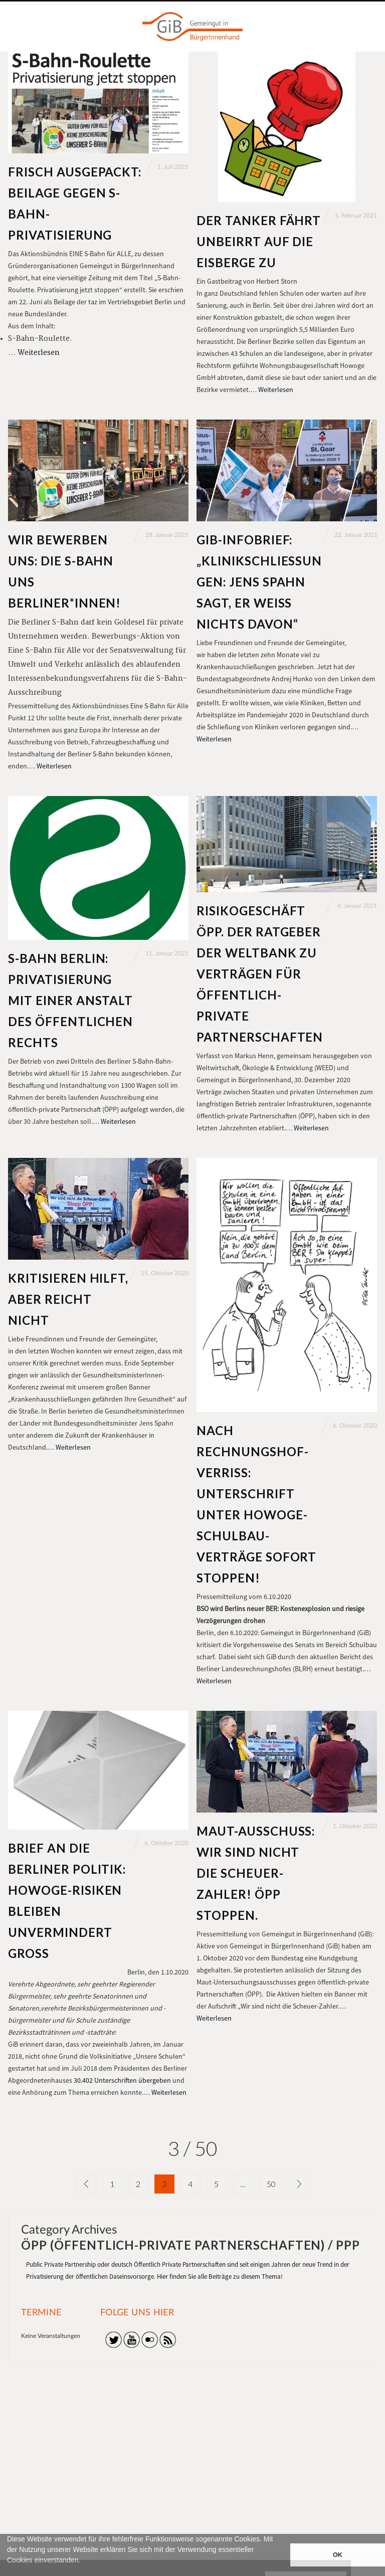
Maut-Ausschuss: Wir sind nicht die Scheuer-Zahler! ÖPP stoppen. (256, 1873)
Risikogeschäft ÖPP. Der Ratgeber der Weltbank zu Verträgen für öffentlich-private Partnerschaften (260, 973)
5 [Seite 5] (216, 2184)
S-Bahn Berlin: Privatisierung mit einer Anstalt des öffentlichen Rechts (70, 1000)
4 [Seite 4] (190, 2184)
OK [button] (337, 2554)
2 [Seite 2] (138, 2184)
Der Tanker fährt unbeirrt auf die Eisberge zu (259, 241)
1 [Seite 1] (112, 2184)
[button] (8, 2571)
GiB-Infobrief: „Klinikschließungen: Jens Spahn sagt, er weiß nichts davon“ (259, 581)
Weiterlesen (39, 352)
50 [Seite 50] (271, 2184)
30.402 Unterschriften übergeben (122, 2080)
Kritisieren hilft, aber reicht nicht (68, 1299)
